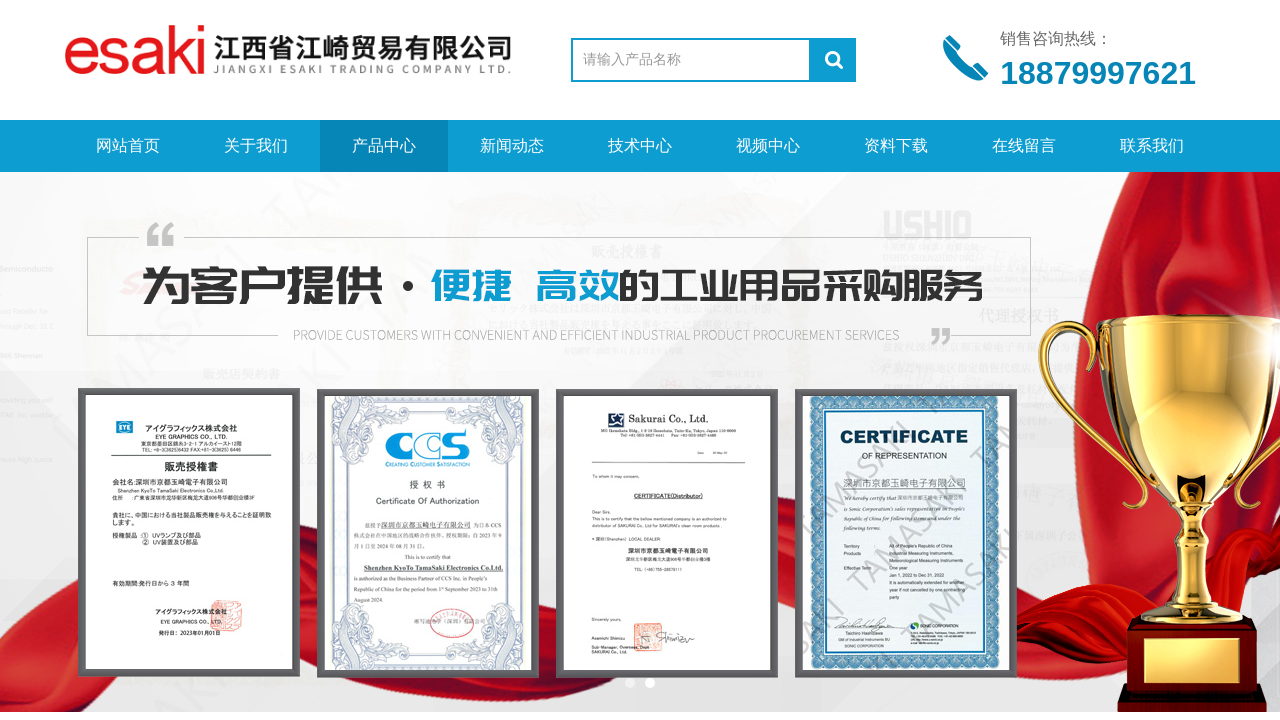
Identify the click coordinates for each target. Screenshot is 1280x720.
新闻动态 (512, 145)
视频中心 (768, 145)
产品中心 (384, 145)
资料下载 (896, 145)
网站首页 (128, 145)
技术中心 (640, 145)
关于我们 (256, 145)
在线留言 (1024, 145)
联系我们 (1152, 145)
